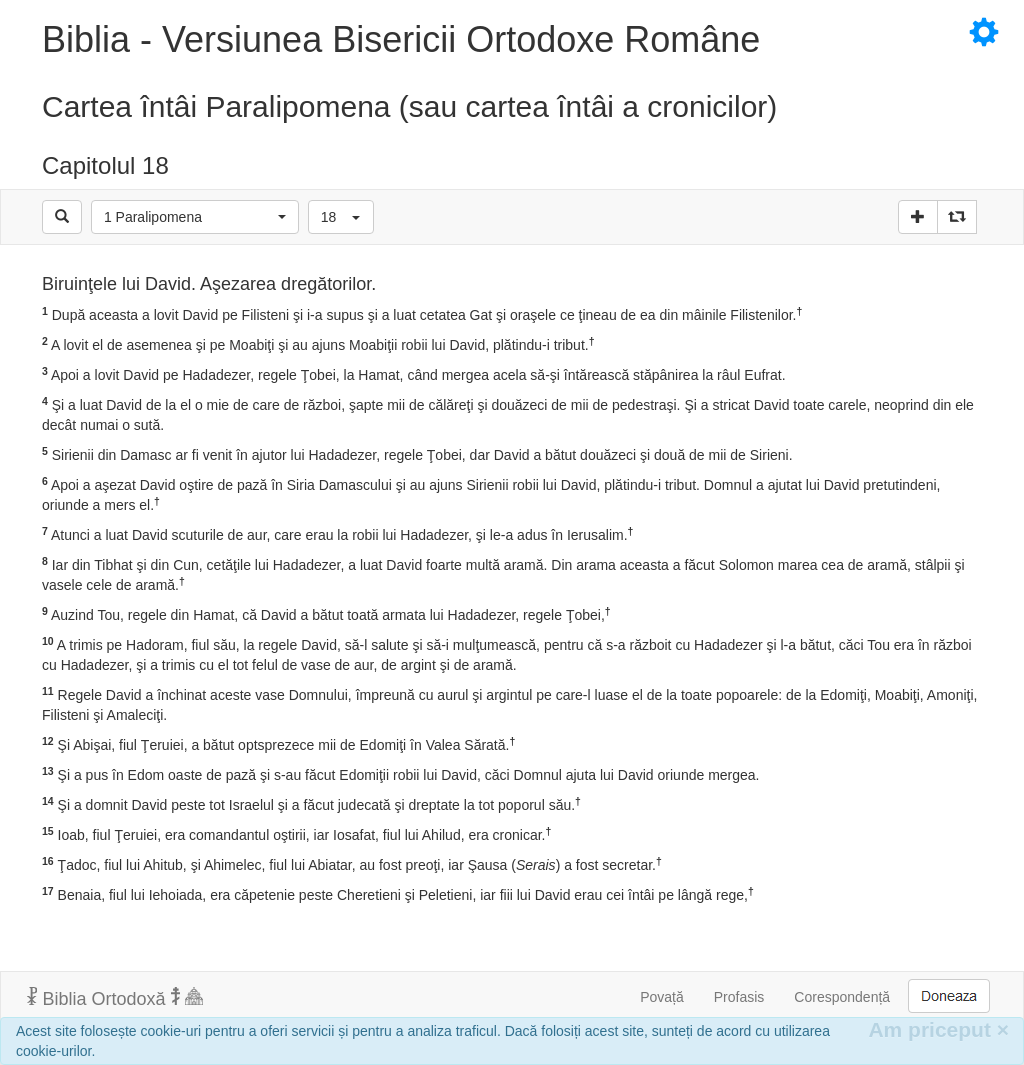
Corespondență (842, 997)
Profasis (739, 997)
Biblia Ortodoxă (115, 998)
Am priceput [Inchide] (938, 1029)
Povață (662, 997)
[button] (195, 217)
